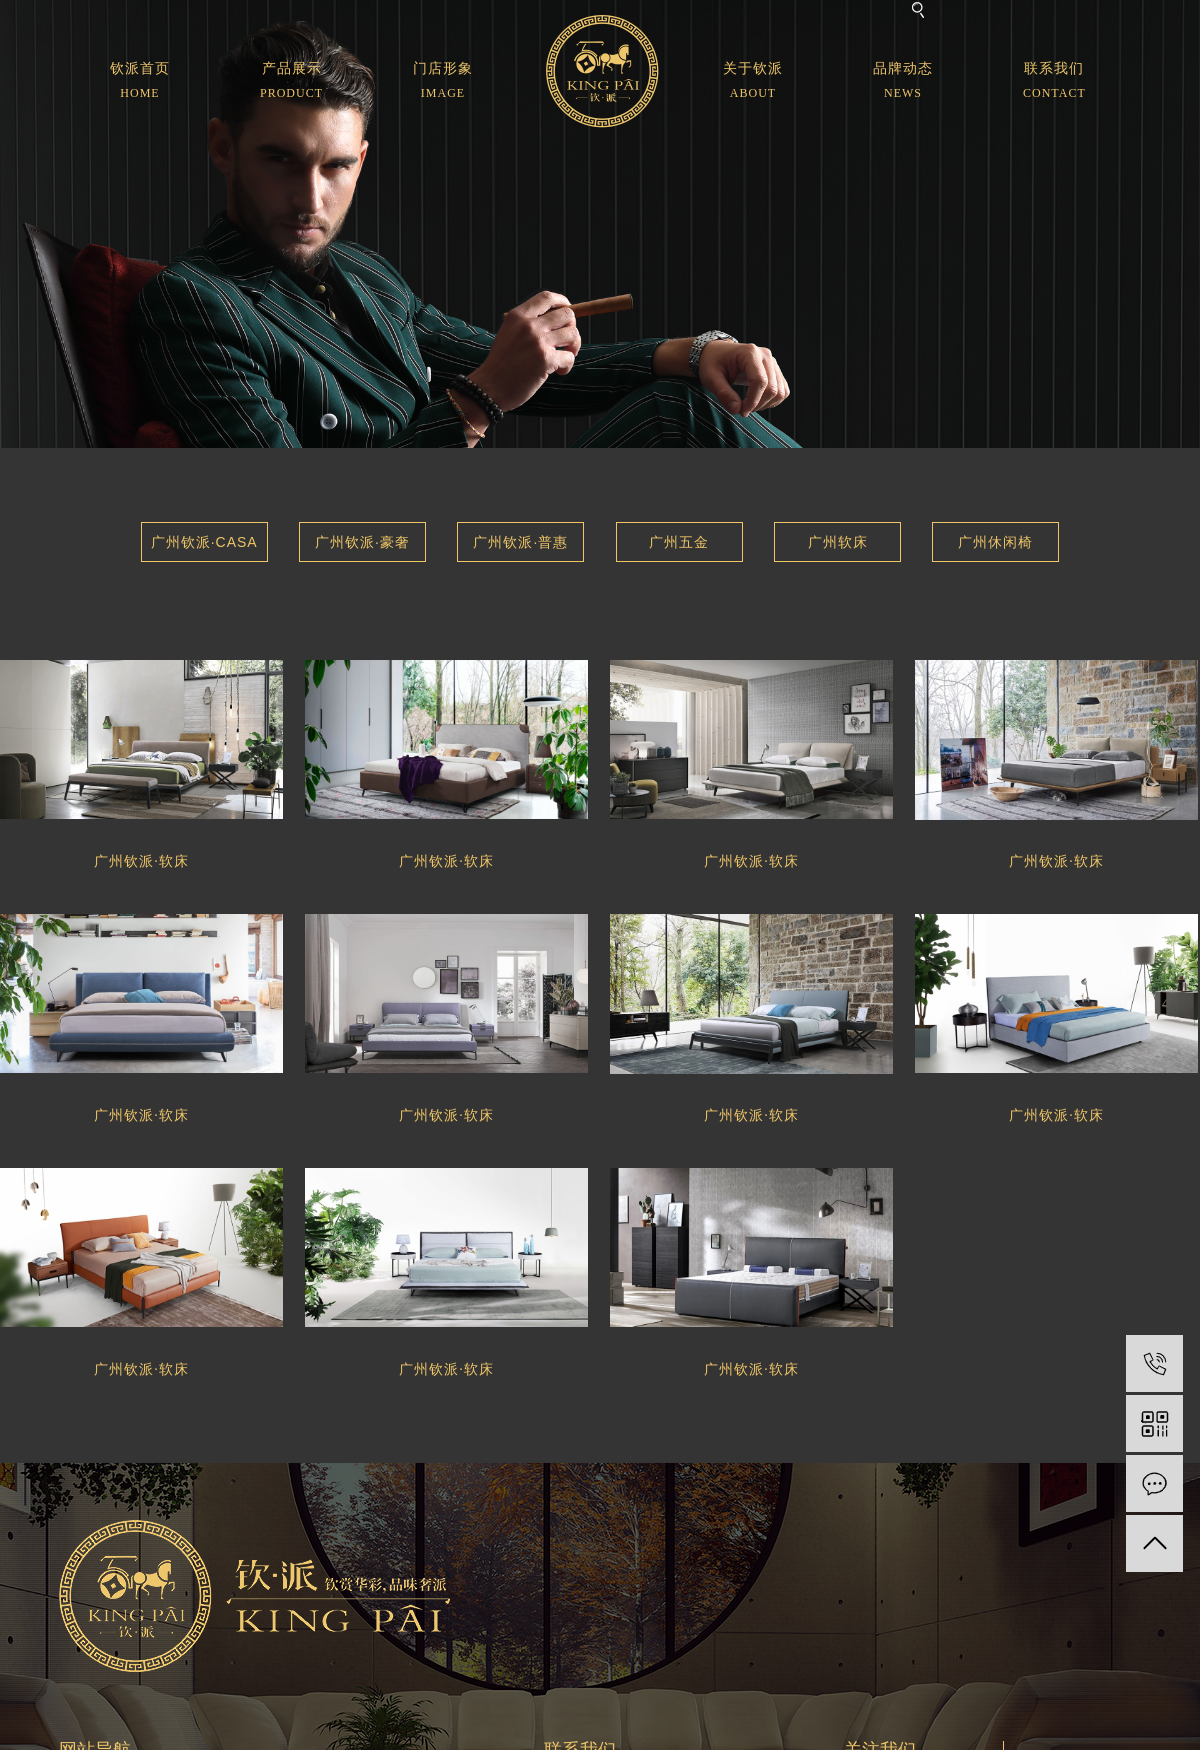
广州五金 (679, 542)
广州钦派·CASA (204, 542)
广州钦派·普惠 (520, 542)
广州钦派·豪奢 (362, 542)
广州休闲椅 (995, 542)
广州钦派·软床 (141, 861)
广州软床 (838, 542)
